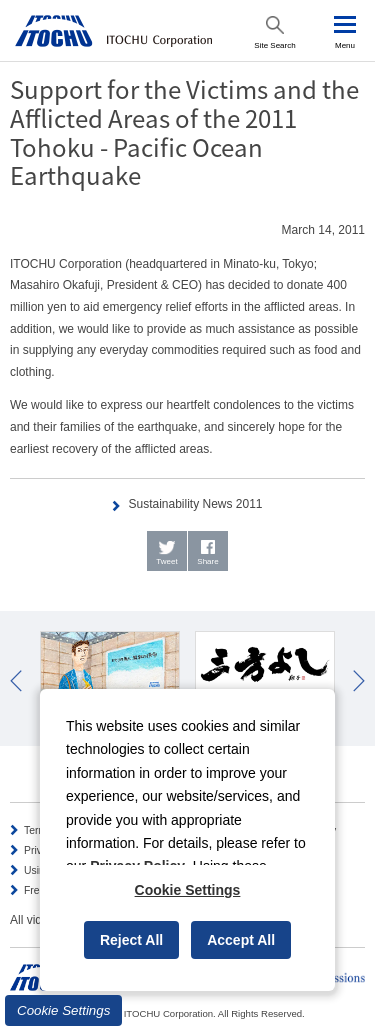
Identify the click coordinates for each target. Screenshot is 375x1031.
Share (207, 561)
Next (359, 681)
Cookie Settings (63, 1010)
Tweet (166, 561)
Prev (16, 681)
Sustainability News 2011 (195, 504)
